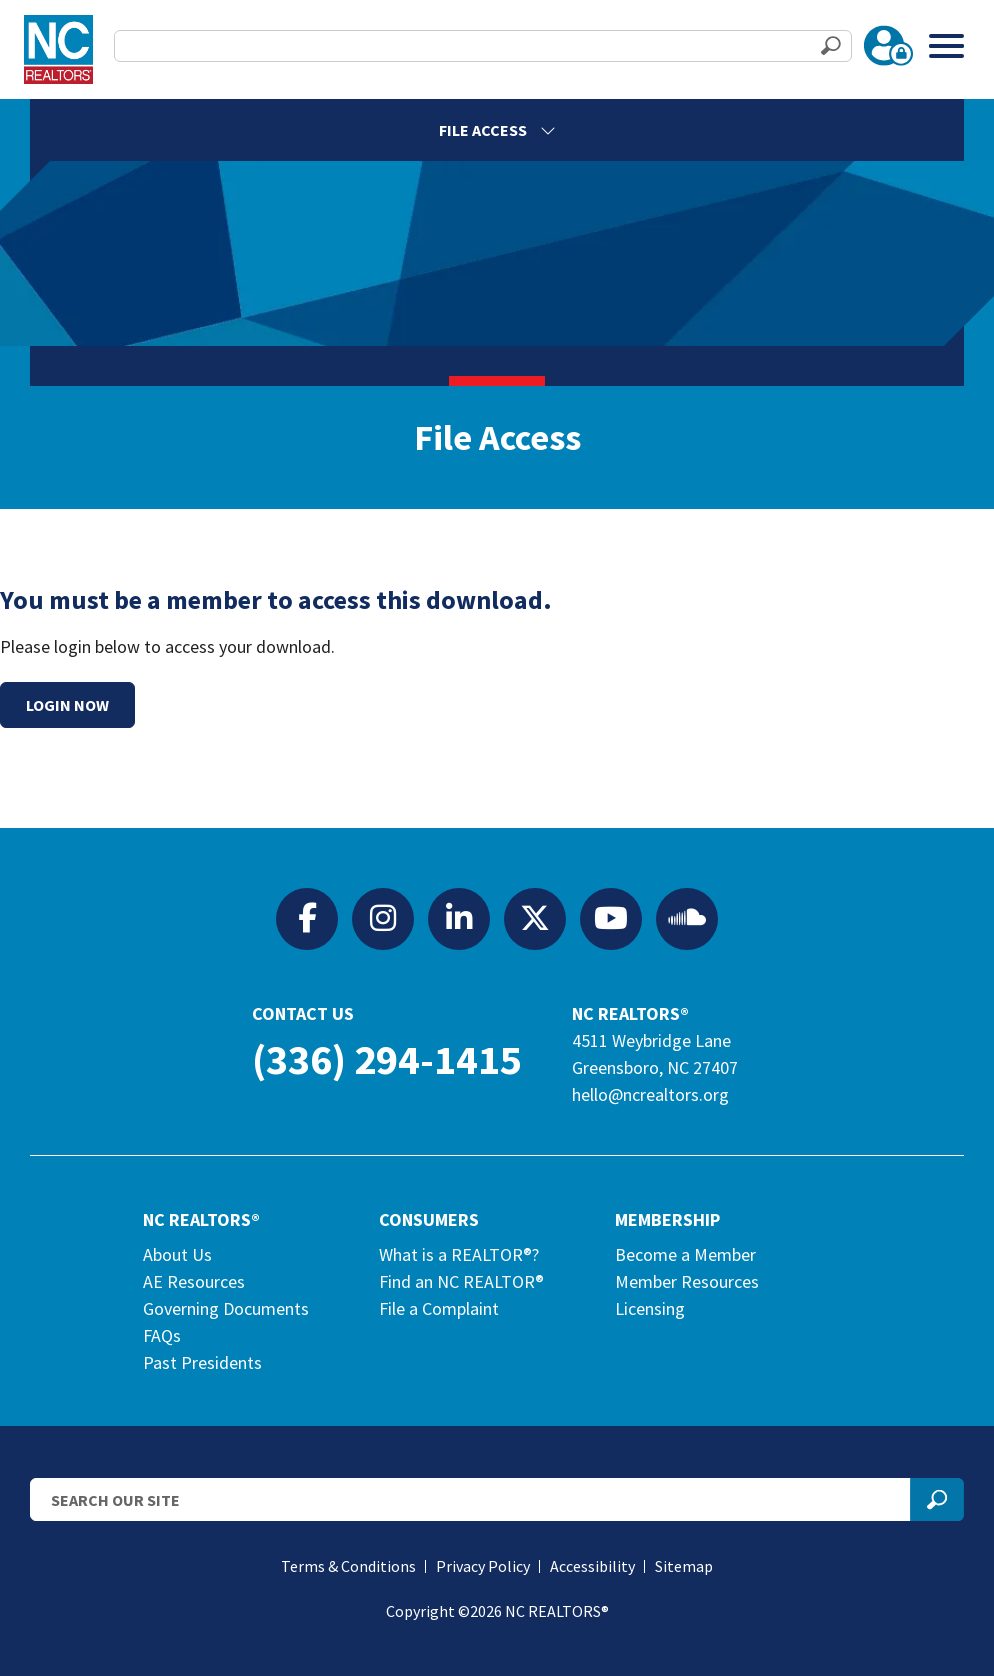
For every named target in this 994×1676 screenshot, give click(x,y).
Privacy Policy (483, 1566)
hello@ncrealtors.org (650, 1094)
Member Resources (687, 1281)
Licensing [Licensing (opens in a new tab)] (650, 1308)
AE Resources (194, 1281)
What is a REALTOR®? (459, 1254)
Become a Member (685, 1254)
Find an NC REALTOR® (461, 1281)
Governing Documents (226, 1308)
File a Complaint (439, 1308)
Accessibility (592, 1566)
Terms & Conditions (348, 1566)
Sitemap (684, 1566)
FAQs (162, 1335)
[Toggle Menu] (946, 45)
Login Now (67, 705)
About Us (177, 1254)
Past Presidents (202, 1362)
